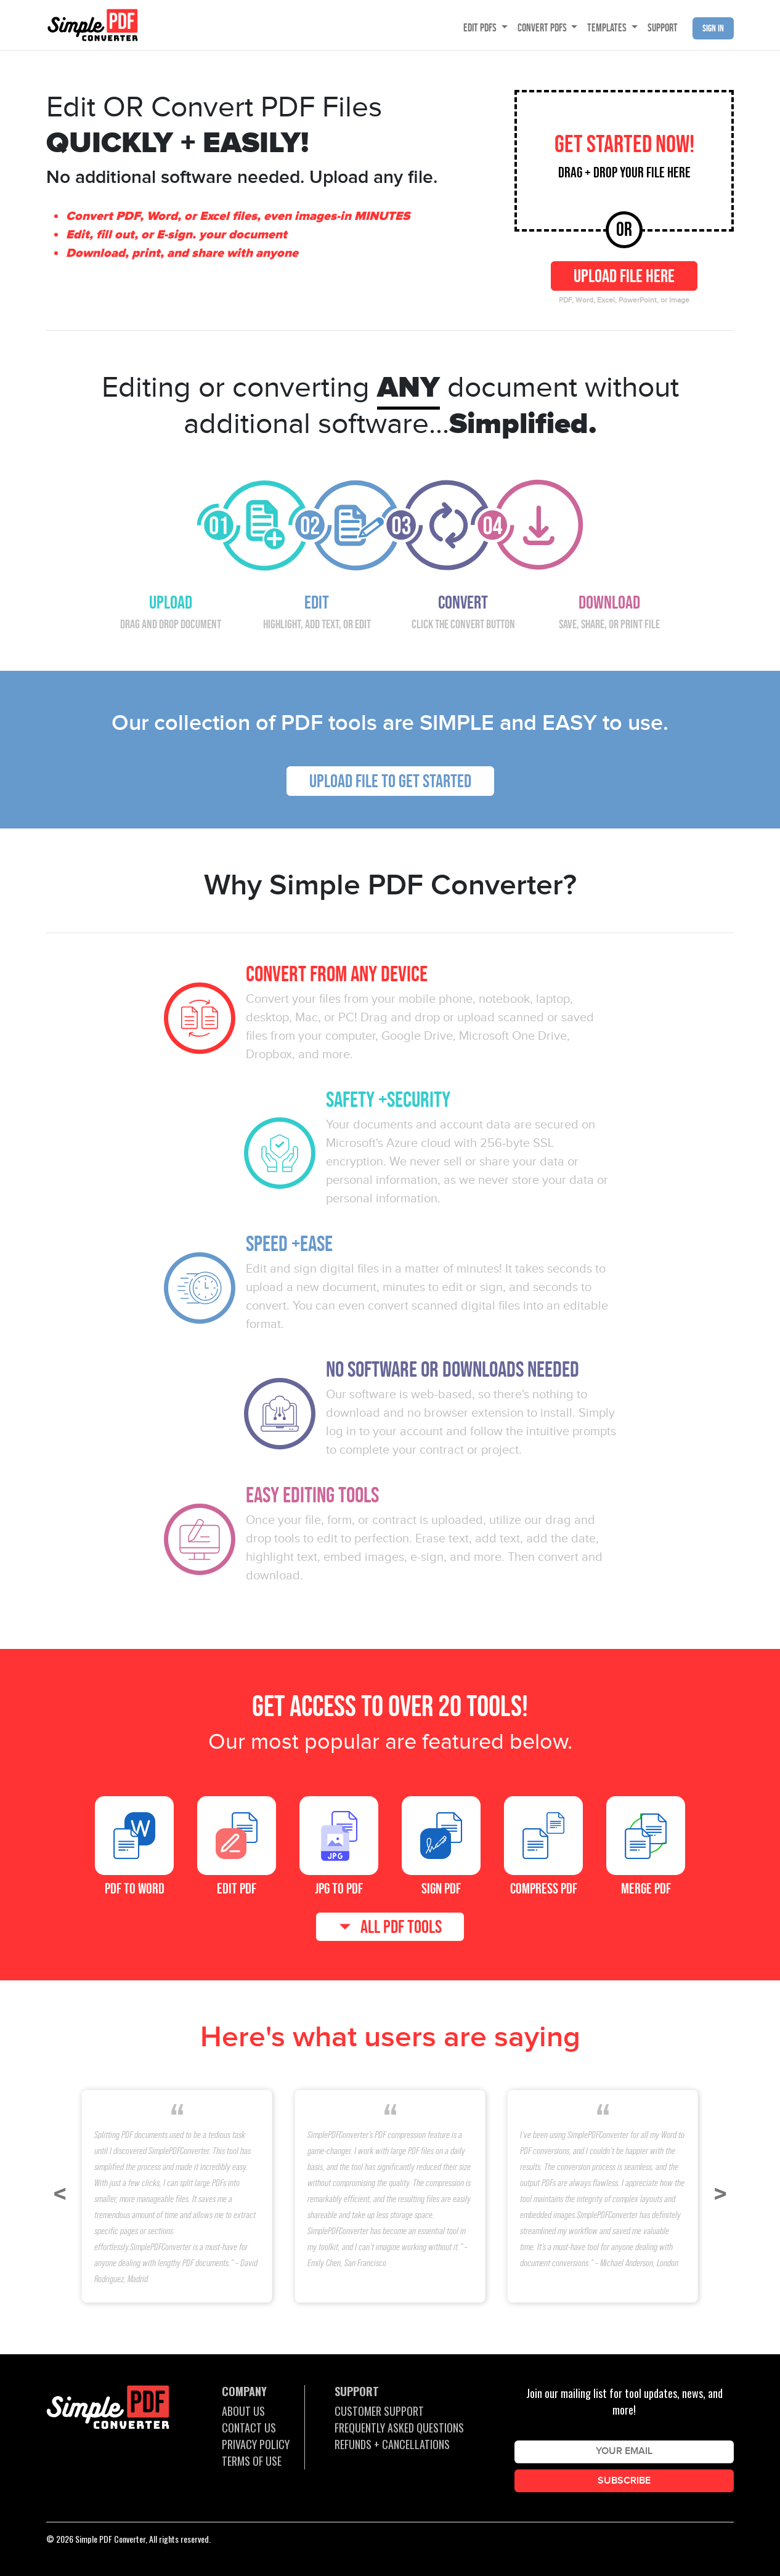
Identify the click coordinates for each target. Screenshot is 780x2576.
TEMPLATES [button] (607, 28)
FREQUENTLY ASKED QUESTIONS (399, 2428)
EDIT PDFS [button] (480, 28)
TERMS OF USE (252, 2461)
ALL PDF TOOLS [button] (401, 1926)
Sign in (713, 28)
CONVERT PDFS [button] (543, 28)
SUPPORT (663, 28)
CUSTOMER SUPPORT (379, 2411)
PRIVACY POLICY (256, 2444)
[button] (60, 2195)
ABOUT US (243, 2411)
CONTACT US (249, 2428)
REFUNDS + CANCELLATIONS (392, 2444)
